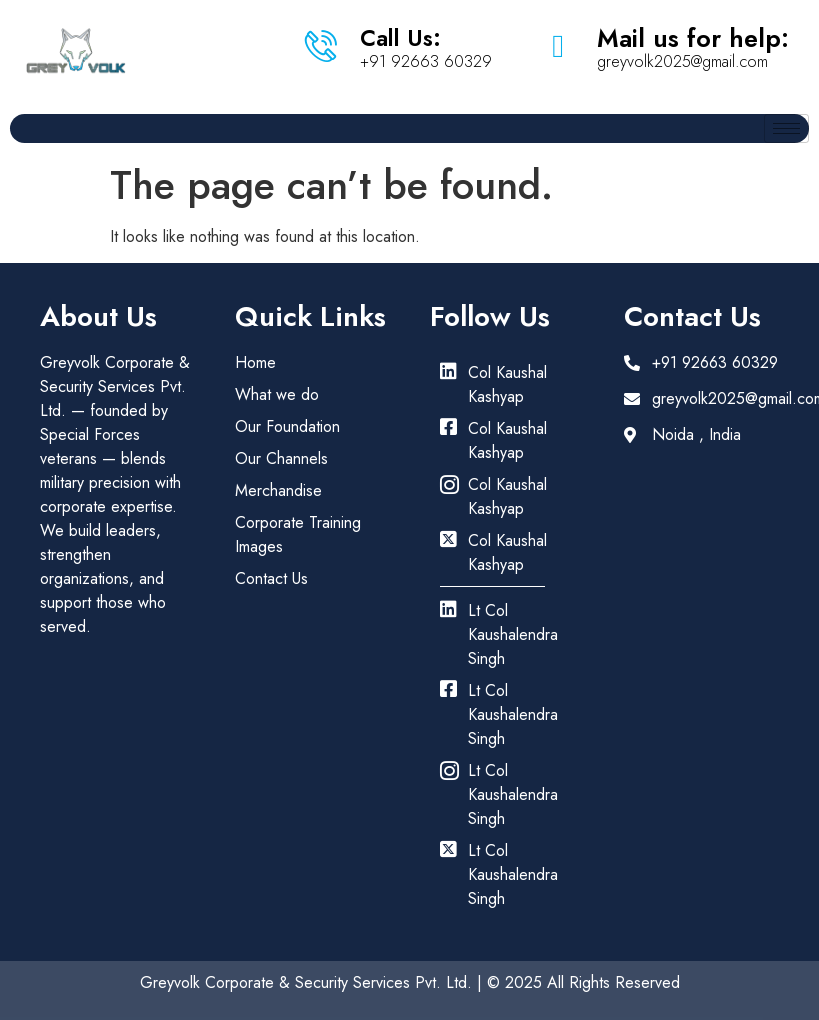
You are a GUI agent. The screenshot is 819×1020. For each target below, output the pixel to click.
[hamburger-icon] (786, 128)
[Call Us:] (321, 46)
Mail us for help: (693, 38)
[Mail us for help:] (558, 46)
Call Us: (400, 38)
